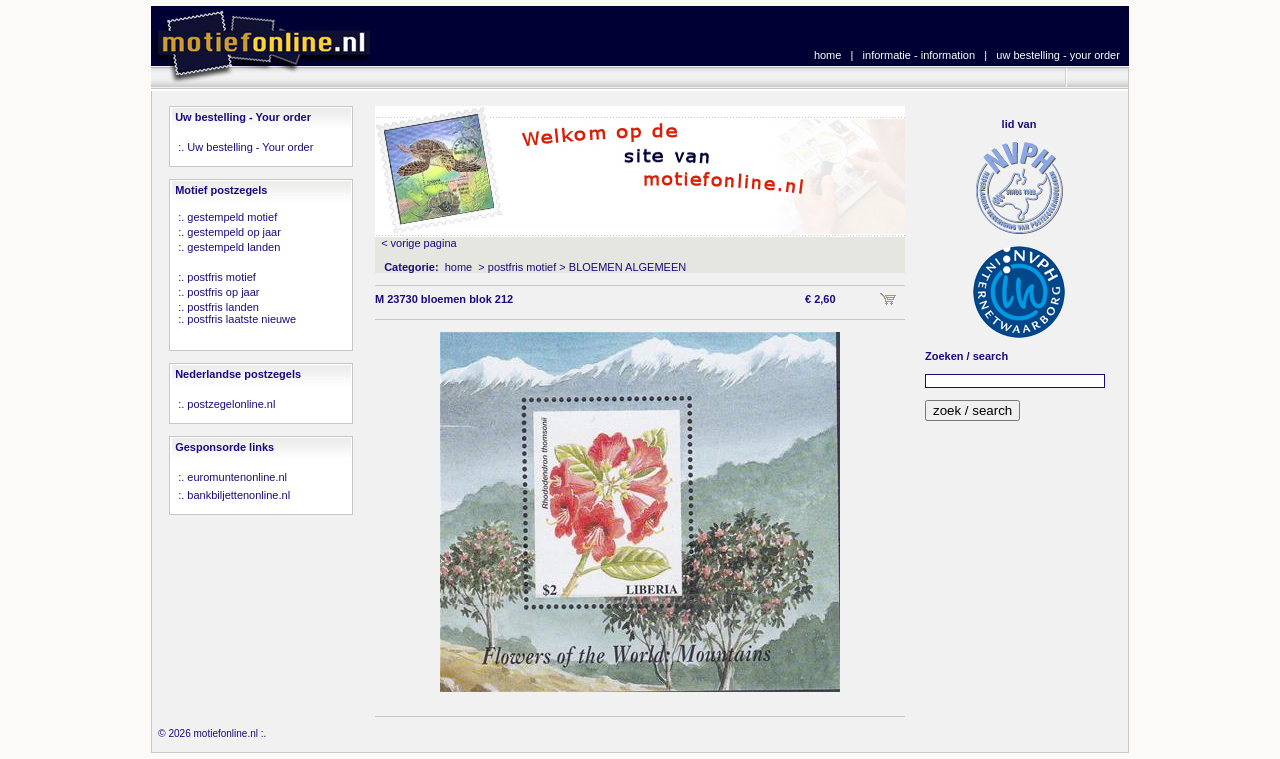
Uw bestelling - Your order (250, 147)
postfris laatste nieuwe (241, 319)
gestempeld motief (232, 217)
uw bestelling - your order (1058, 55)
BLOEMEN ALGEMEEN (627, 267)
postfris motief (221, 277)
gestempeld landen (233, 247)
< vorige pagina (419, 243)
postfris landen (223, 307)
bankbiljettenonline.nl (238, 495)
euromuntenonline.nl (237, 477)
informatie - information (919, 55)
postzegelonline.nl (231, 404)
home (828, 55)
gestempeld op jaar (234, 232)
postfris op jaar (223, 292)
